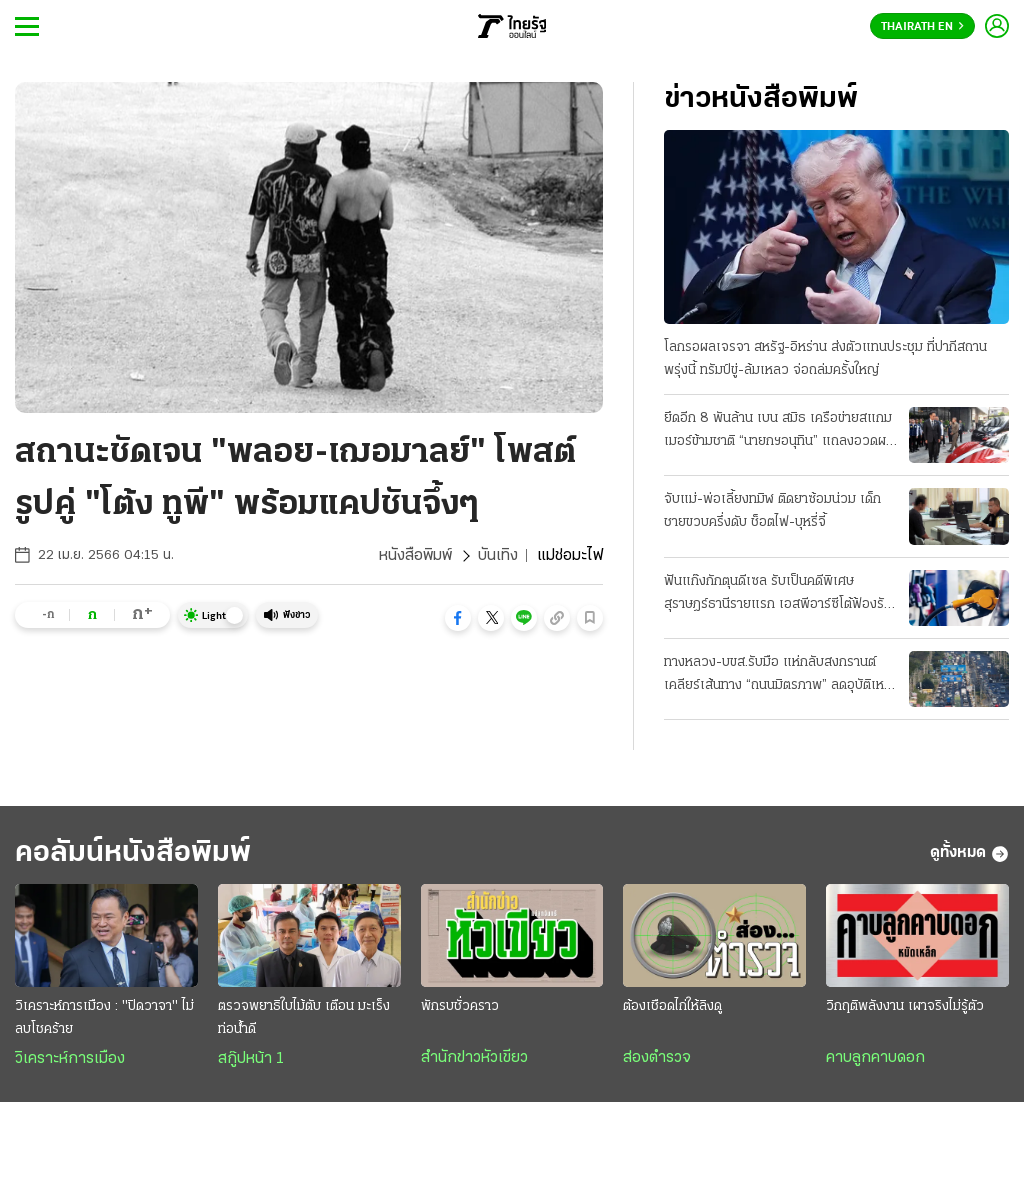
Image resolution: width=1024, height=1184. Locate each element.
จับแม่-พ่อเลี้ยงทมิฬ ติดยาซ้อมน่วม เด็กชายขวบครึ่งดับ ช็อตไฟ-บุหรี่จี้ (772, 511)
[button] (458, 618)
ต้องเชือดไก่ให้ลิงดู (672, 1006)
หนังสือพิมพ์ (415, 556)
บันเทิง (498, 556)
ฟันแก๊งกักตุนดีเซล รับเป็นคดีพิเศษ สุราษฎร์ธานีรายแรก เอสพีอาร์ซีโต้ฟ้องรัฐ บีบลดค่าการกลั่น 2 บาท (777, 595)
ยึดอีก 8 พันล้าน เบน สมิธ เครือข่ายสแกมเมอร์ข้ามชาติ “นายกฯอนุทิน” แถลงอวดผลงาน (779, 432)
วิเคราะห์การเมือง (70, 1059)
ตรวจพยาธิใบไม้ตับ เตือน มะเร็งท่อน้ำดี (304, 1018)
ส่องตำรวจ (657, 1058)
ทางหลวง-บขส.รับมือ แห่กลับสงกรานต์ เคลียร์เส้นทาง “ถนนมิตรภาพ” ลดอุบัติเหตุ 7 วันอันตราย (778, 676)
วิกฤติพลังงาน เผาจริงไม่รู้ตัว (905, 1006)
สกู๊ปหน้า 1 (251, 1059)
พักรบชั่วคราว (460, 1006)
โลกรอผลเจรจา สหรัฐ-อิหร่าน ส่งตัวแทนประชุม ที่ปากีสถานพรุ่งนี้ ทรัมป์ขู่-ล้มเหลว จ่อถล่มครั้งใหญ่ (825, 359)
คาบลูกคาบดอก (875, 1058)
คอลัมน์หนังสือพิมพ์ (133, 853)
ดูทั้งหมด (969, 854)
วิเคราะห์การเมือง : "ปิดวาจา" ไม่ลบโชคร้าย (104, 1018)
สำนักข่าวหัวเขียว (474, 1058)
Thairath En (922, 27)
